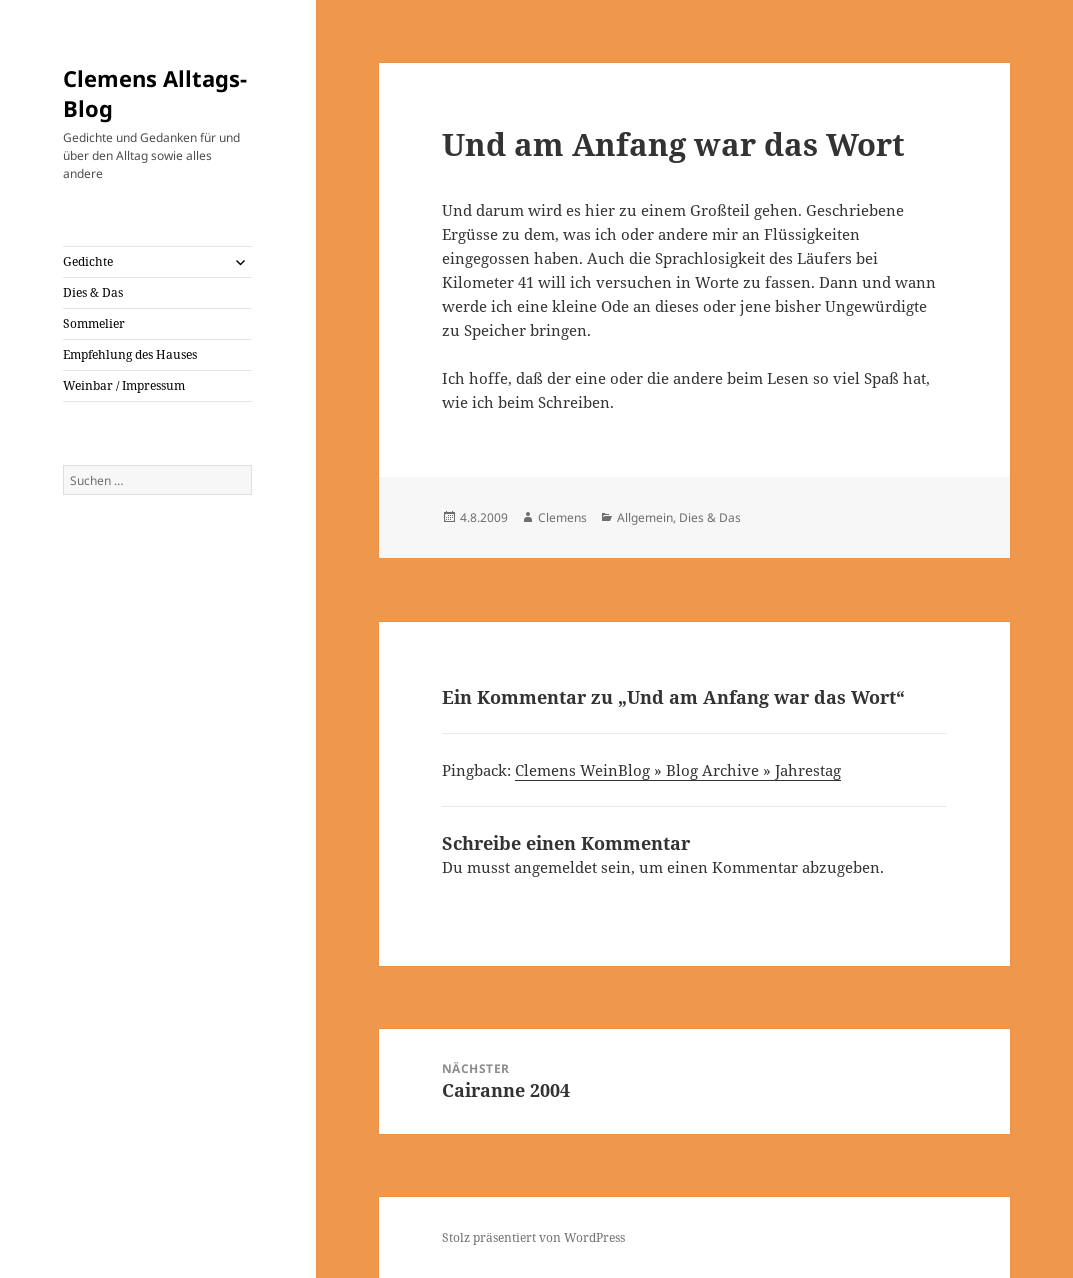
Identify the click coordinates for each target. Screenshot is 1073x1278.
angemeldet (555, 867)
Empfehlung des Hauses (130, 354)
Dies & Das (93, 292)
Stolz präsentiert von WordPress (533, 1237)
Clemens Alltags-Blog (155, 93)
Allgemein (645, 517)
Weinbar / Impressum (124, 385)
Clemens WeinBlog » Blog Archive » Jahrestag (678, 770)
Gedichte (88, 261)
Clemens (562, 517)
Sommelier (94, 323)
